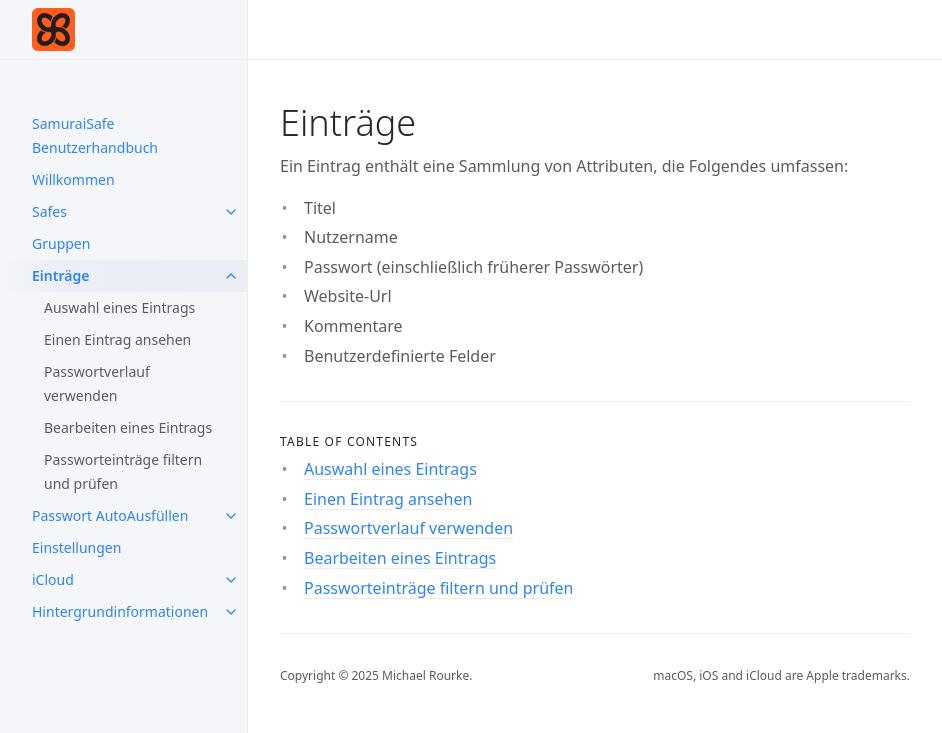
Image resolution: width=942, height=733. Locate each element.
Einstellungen (76, 547)
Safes (49, 211)
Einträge (60, 275)
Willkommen (73, 179)
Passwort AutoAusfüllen (110, 515)
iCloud (53, 579)
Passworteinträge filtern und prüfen (123, 471)
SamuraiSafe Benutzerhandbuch (95, 135)
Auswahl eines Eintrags (119, 307)
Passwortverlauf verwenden (97, 383)
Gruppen (61, 243)
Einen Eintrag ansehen (117, 339)
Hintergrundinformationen (120, 611)
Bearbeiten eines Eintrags (128, 427)
